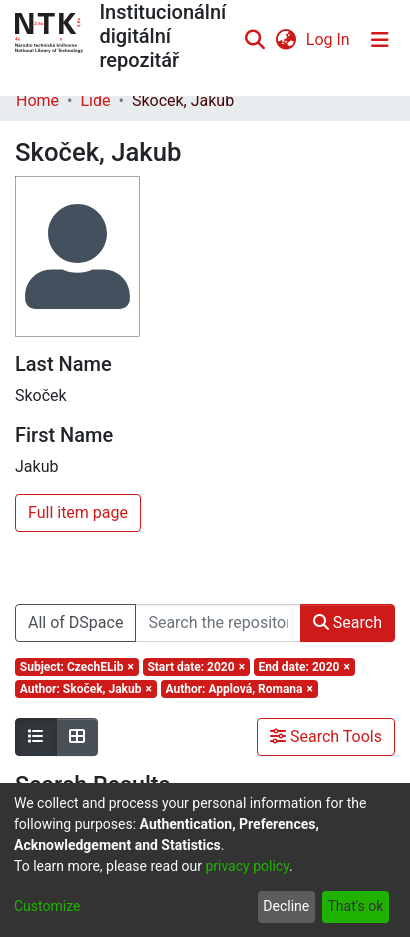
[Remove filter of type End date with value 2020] (304, 667)
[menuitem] (285, 40)
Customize (47, 906)
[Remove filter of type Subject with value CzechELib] (77, 667)
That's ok (355, 906)
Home (37, 100)
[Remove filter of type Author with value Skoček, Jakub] (86, 689)
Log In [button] (329, 39)
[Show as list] (36, 737)
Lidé (95, 100)
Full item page (78, 512)
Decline (286, 906)
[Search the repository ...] (217, 623)
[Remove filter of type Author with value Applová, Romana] (239, 689)
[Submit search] (255, 40)
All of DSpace (75, 622)
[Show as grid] (77, 737)
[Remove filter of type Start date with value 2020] (196, 667)
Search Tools (326, 736)
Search (347, 622)
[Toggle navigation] (380, 40)
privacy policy (247, 866)
